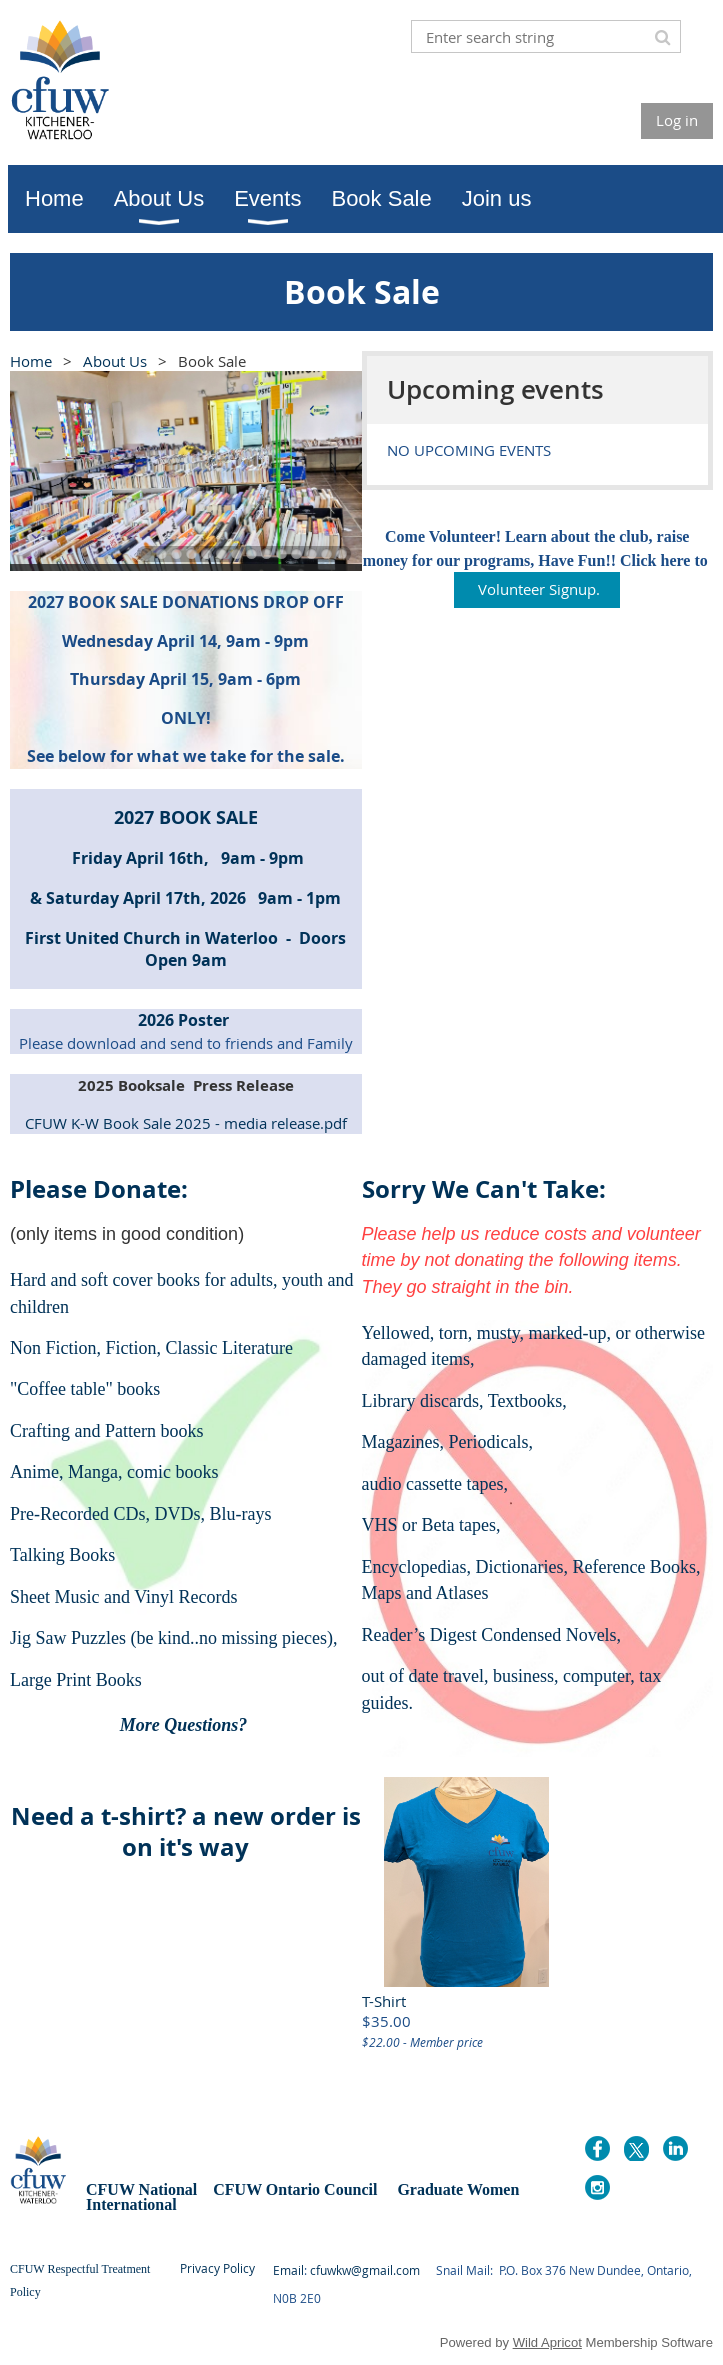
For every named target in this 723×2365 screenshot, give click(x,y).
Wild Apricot (547, 2342)
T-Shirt (384, 2001)
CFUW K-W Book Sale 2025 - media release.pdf (186, 1123)
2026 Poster (185, 1020)
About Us (115, 361)
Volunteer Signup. (537, 589)
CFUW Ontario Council (293, 2189)
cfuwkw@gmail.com (365, 2270)
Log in (677, 120)
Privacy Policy (217, 2268)
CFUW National (143, 2189)
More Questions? (186, 1725)
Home (31, 361)
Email (288, 2270)
